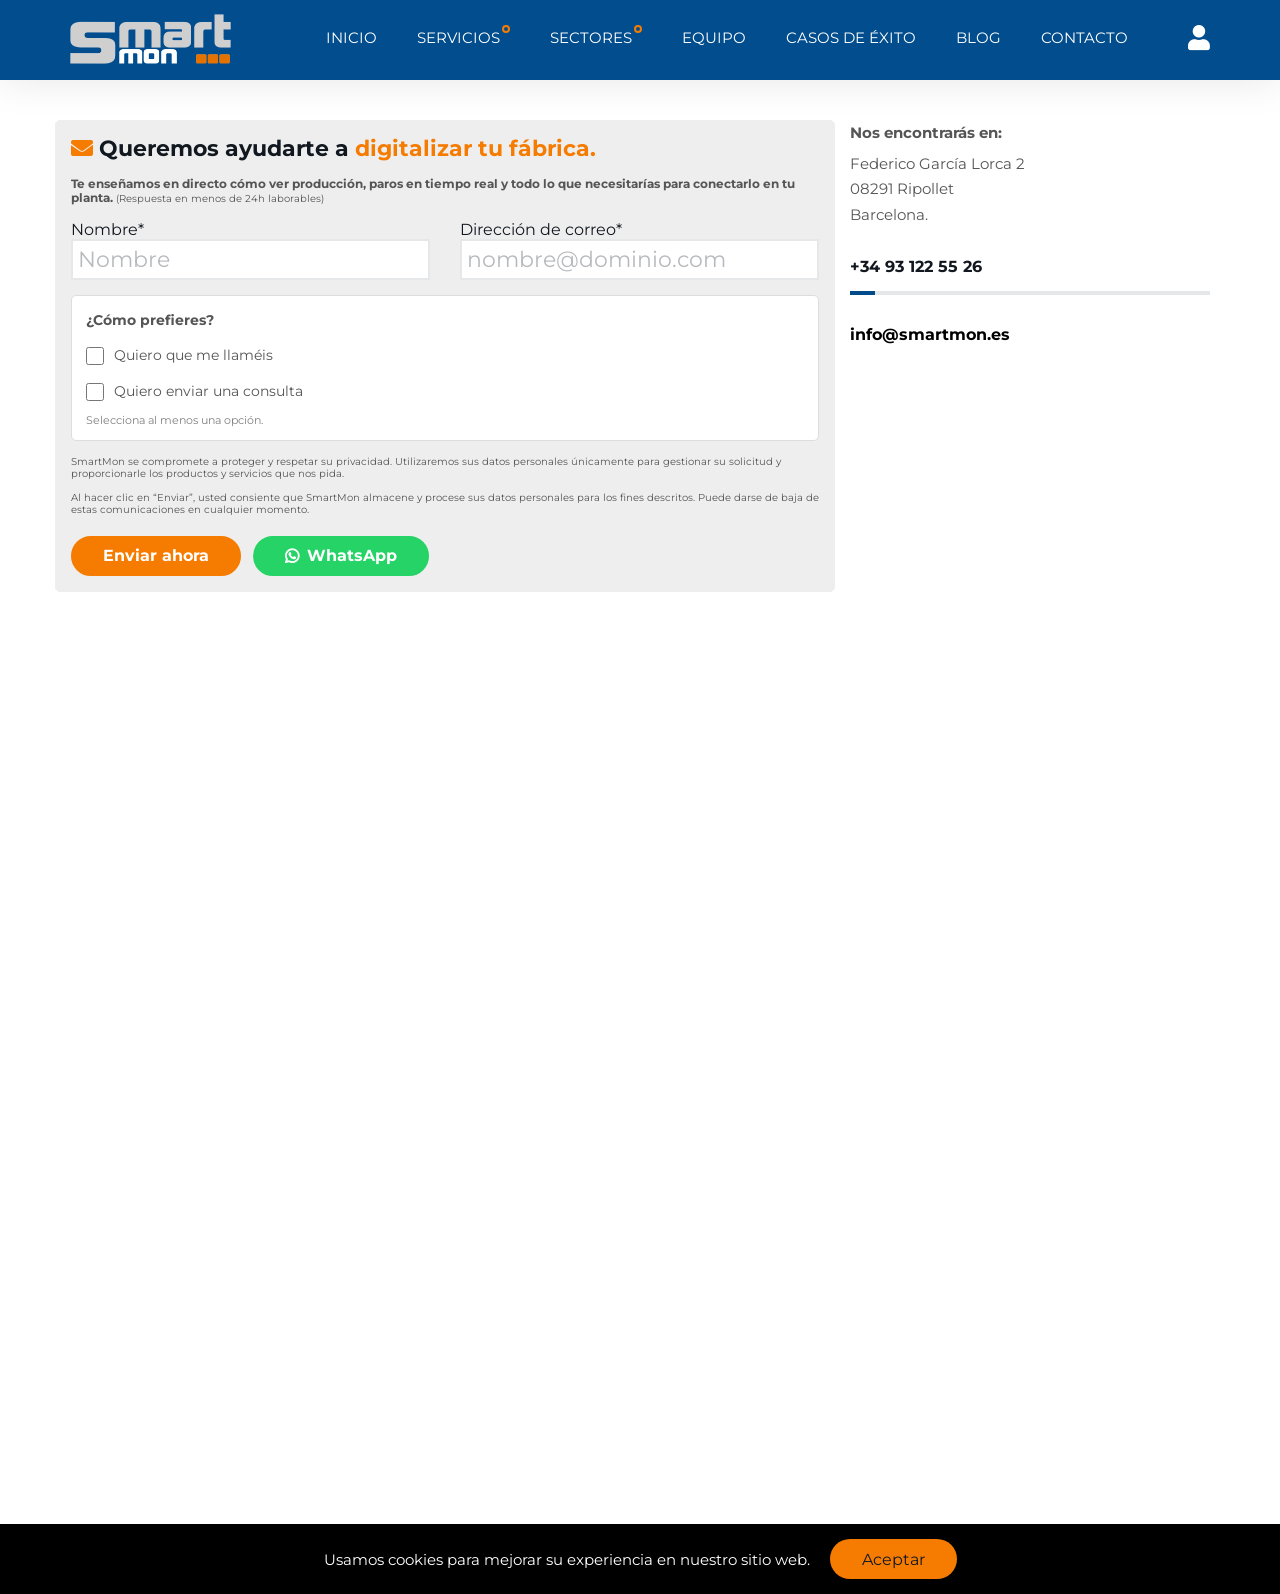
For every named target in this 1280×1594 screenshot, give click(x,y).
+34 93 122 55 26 (916, 266)
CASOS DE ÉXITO (851, 37)
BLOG (978, 37)
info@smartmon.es (930, 334)
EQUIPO (714, 37)
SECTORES (591, 37)
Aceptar (893, 1559)
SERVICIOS (458, 37)
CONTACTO (1084, 37)
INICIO (351, 37)
